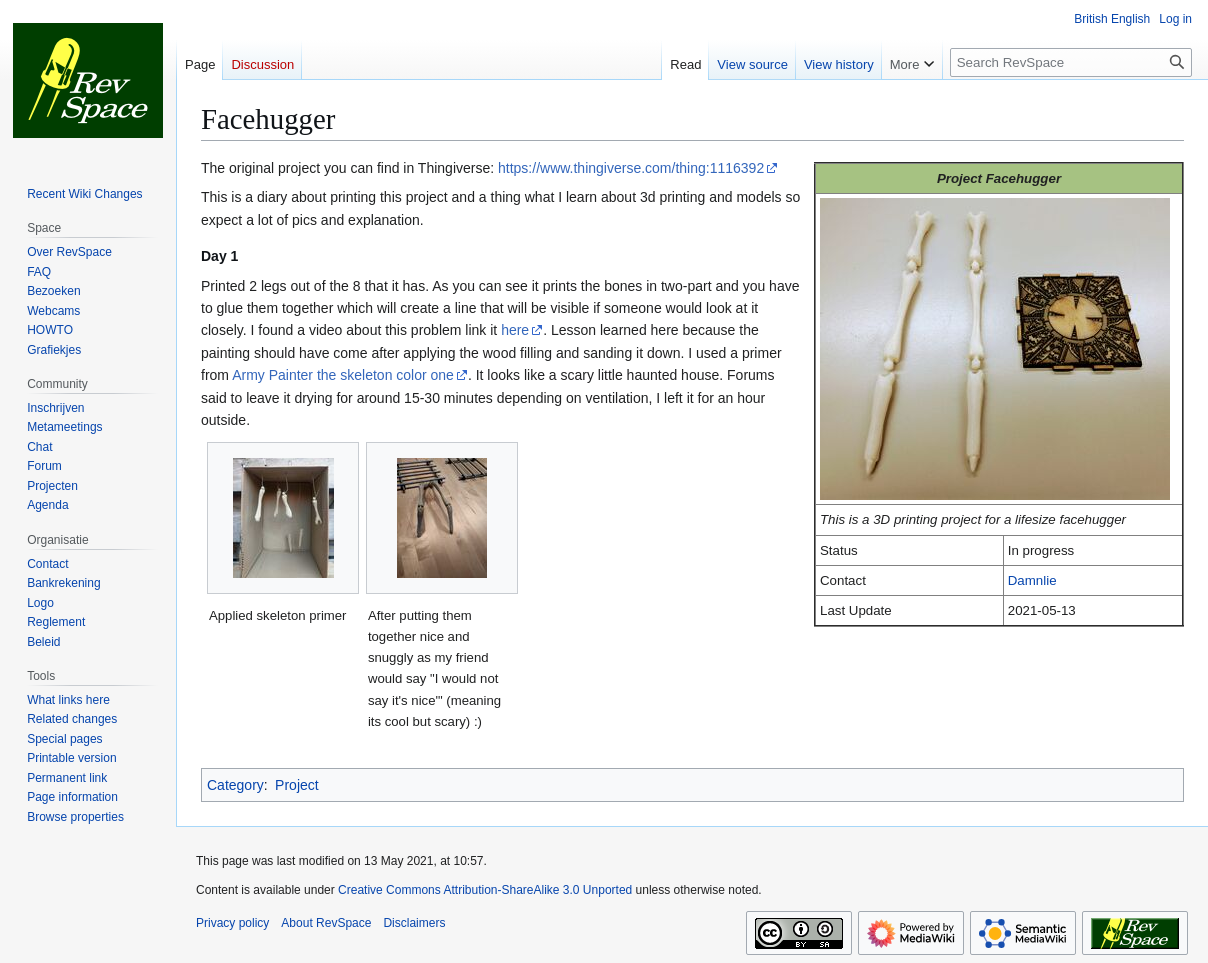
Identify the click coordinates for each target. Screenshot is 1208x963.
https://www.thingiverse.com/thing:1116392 (631, 168)
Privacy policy (232, 923)
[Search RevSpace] (1071, 62)
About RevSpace (326, 923)
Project (297, 785)
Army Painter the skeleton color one (343, 375)
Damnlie (1032, 580)
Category (235, 785)
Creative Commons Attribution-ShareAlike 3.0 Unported (485, 890)
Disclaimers (414, 923)
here (515, 330)
